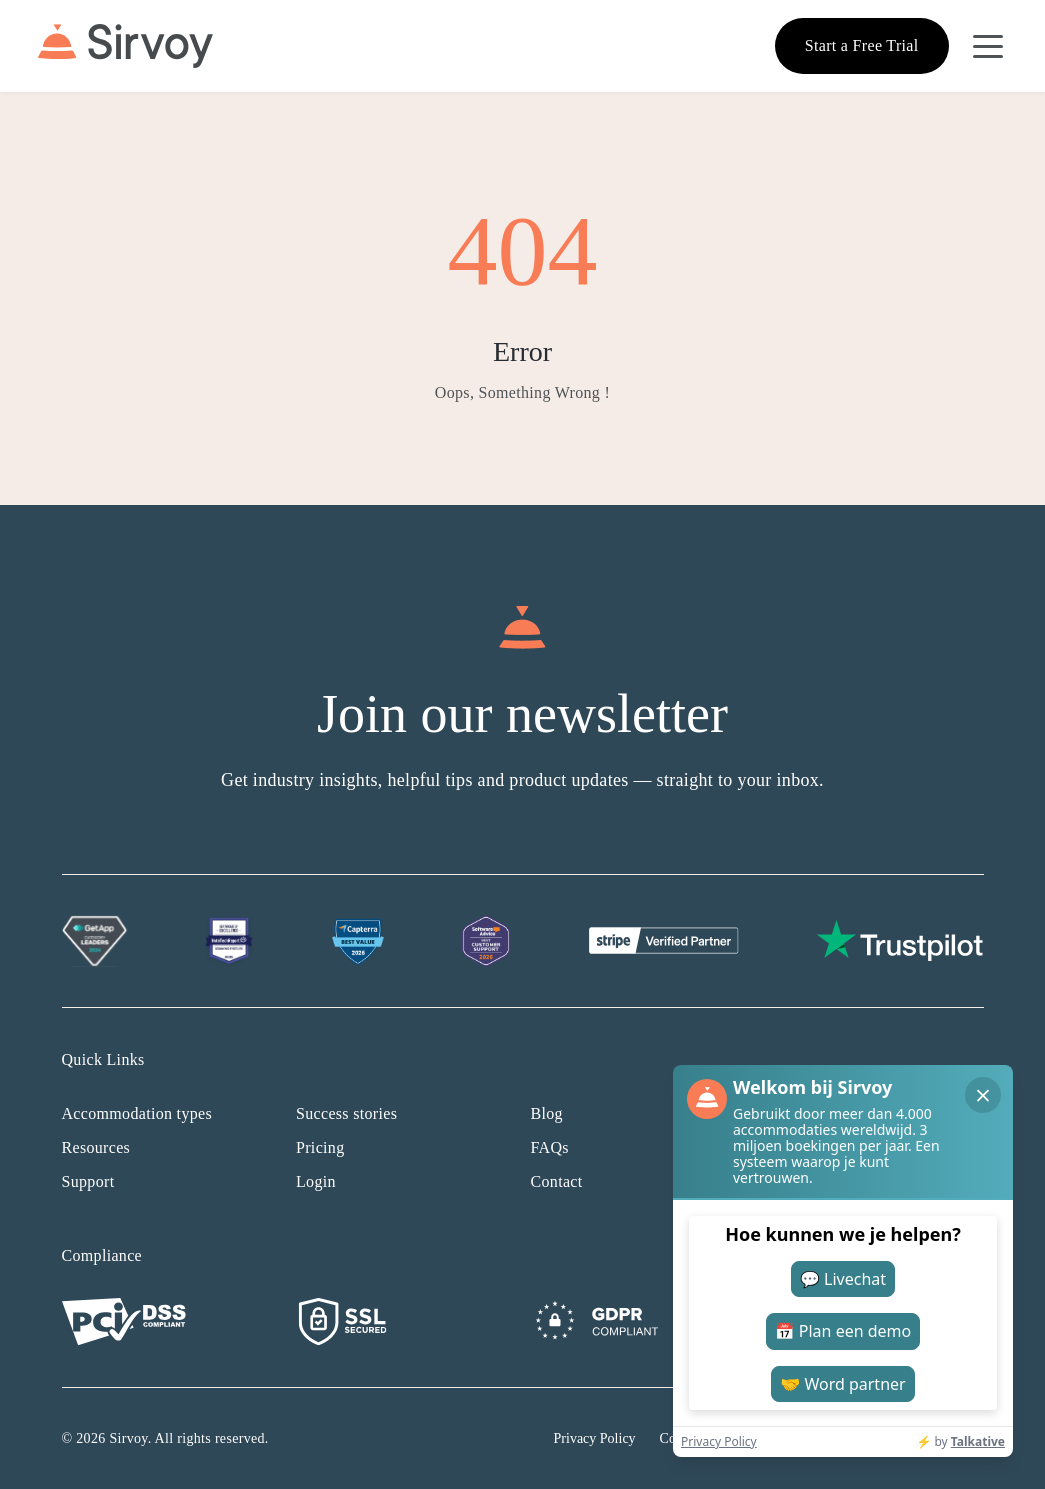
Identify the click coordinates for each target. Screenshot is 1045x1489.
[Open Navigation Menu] (988, 46)
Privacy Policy (595, 1438)
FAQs (550, 1147)
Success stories (346, 1113)
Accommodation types (137, 1113)
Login (316, 1181)
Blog (547, 1113)
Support (88, 1181)
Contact (557, 1181)
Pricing (320, 1147)
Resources (96, 1147)
